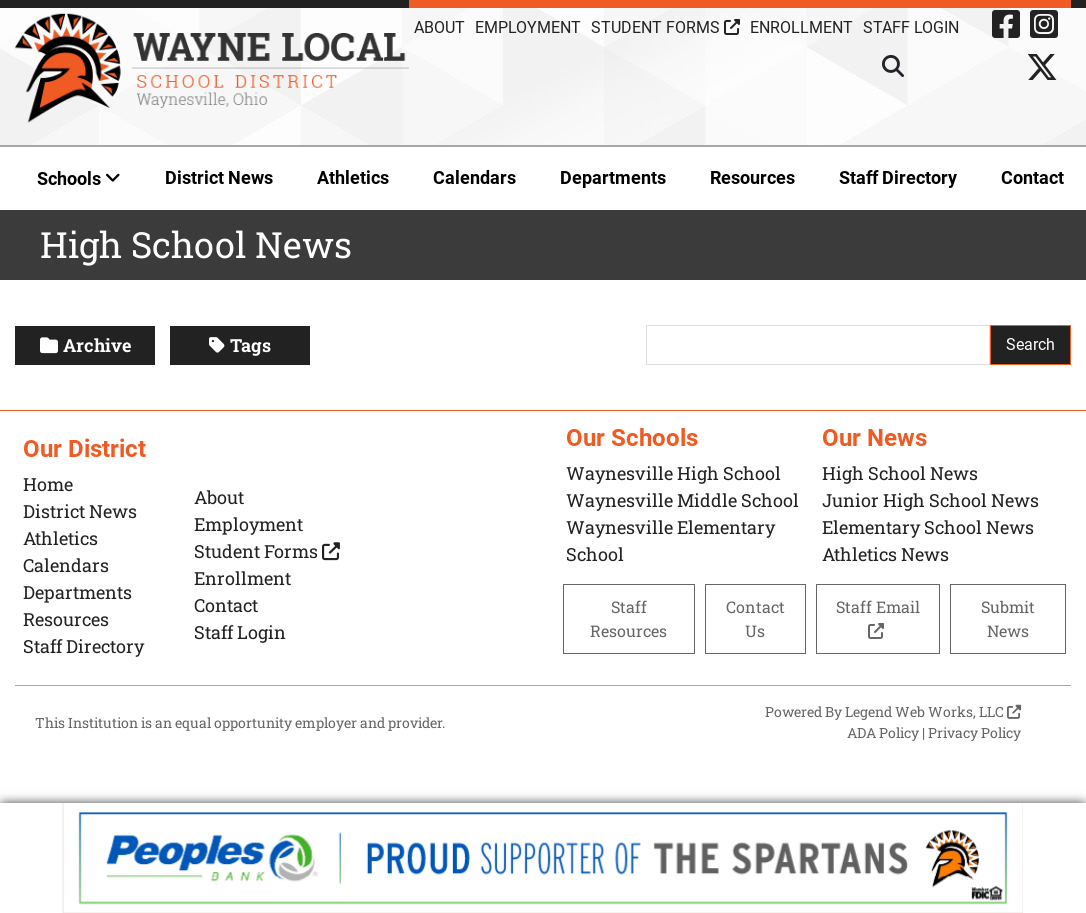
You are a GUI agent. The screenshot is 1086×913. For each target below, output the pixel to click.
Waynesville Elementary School (670, 540)
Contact (1032, 177)
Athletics (353, 177)
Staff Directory (898, 177)
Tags (240, 345)
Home (48, 484)
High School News (900, 473)
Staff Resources (628, 618)
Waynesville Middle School (682, 500)
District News (219, 177)
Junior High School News (930, 500)
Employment (528, 27)
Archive (85, 345)
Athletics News (885, 554)
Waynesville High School (673, 473)
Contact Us (755, 618)
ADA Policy (883, 732)
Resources (752, 177)
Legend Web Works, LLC (933, 711)
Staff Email (878, 617)
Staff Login (240, 632)
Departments (613, 177)
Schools (79, 178)
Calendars (474, 177)
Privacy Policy (974, 732)
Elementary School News (928, 527)
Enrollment (801, 27)
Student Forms (665, 27)
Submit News (1008, 618)
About (439, 27)
